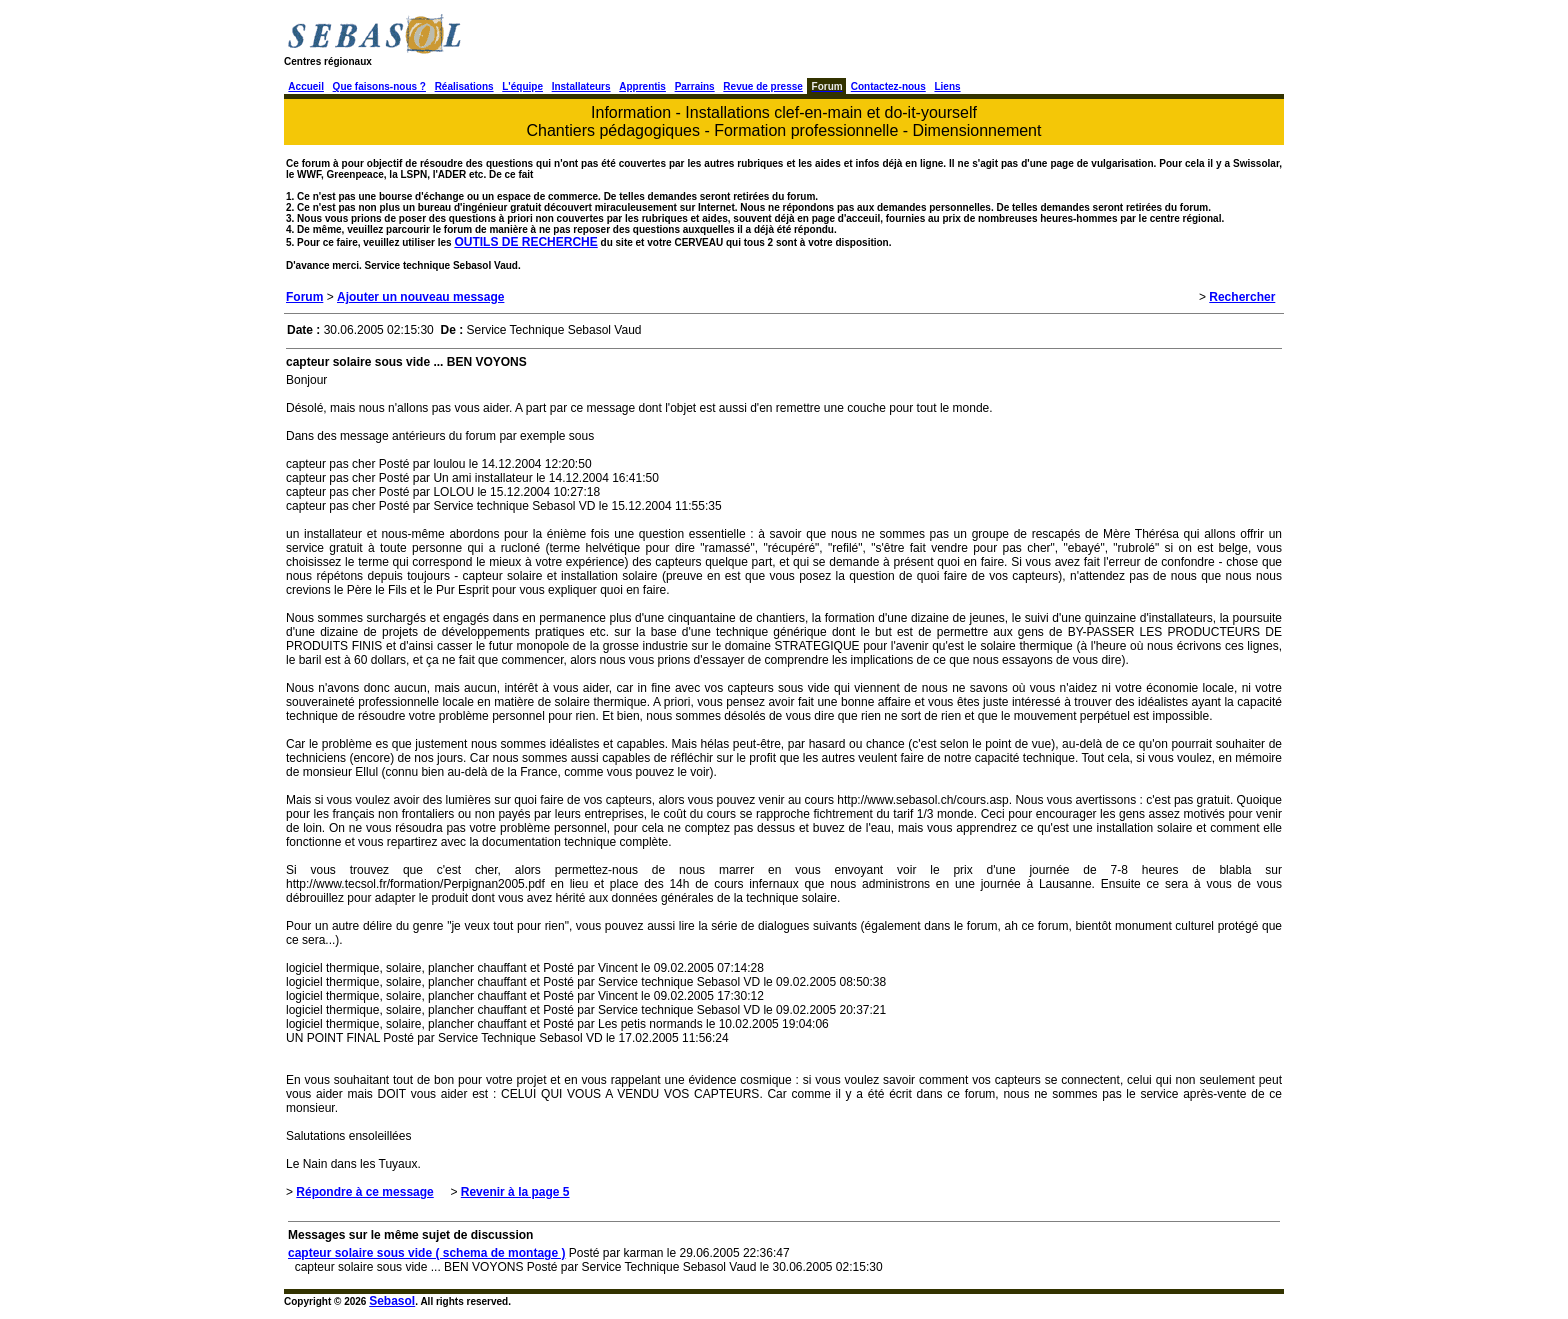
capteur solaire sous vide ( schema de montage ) (426, 1253)
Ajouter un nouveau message (420, 297)
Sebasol (392, 1301)
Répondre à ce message (364, 1192)
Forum (304, 297)
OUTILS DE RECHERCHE (525, 242)
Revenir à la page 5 (515, 1192)
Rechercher (1242, 297)
